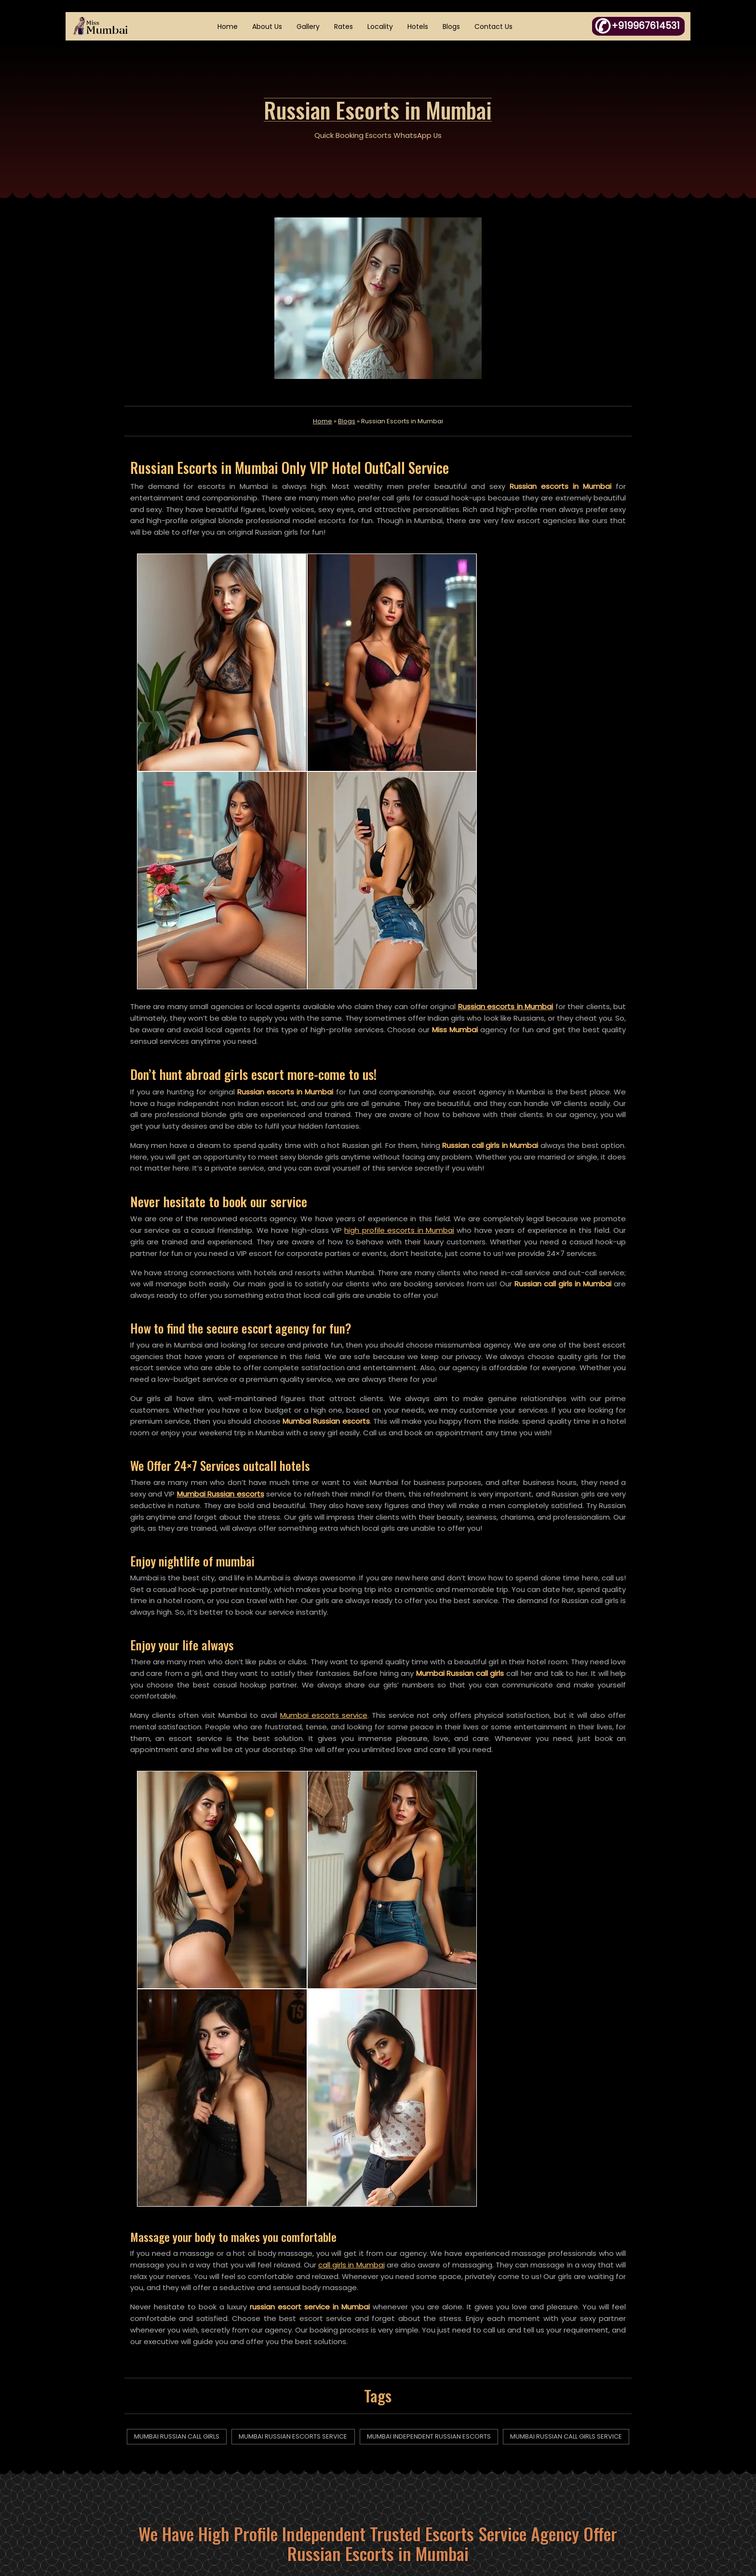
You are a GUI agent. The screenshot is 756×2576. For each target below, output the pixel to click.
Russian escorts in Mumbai (512, 735)
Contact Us (494, 26)
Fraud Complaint (438, 2468)
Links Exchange (435, 2488)
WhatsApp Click (619, 2468)
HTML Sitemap (301, 2468)
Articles (290, 2448)
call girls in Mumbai (372, 1728)
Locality (381, 26)
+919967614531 (603, 2448)
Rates (344, 26)
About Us (268, 26)
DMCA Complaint (439, 2448)
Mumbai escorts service (326, 1460)
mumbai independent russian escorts (532, 1901)
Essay (419, 2427)
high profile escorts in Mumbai (442, 960)
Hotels (418, 26)
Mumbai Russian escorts (238, 1237)
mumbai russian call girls (204, 1901)
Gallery (309, 26)
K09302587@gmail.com (614, 2488)
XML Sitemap (299, 2488)
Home (228, 26)
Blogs (452, 26)
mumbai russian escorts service (359, 1901)
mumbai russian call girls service (378, 1921)
